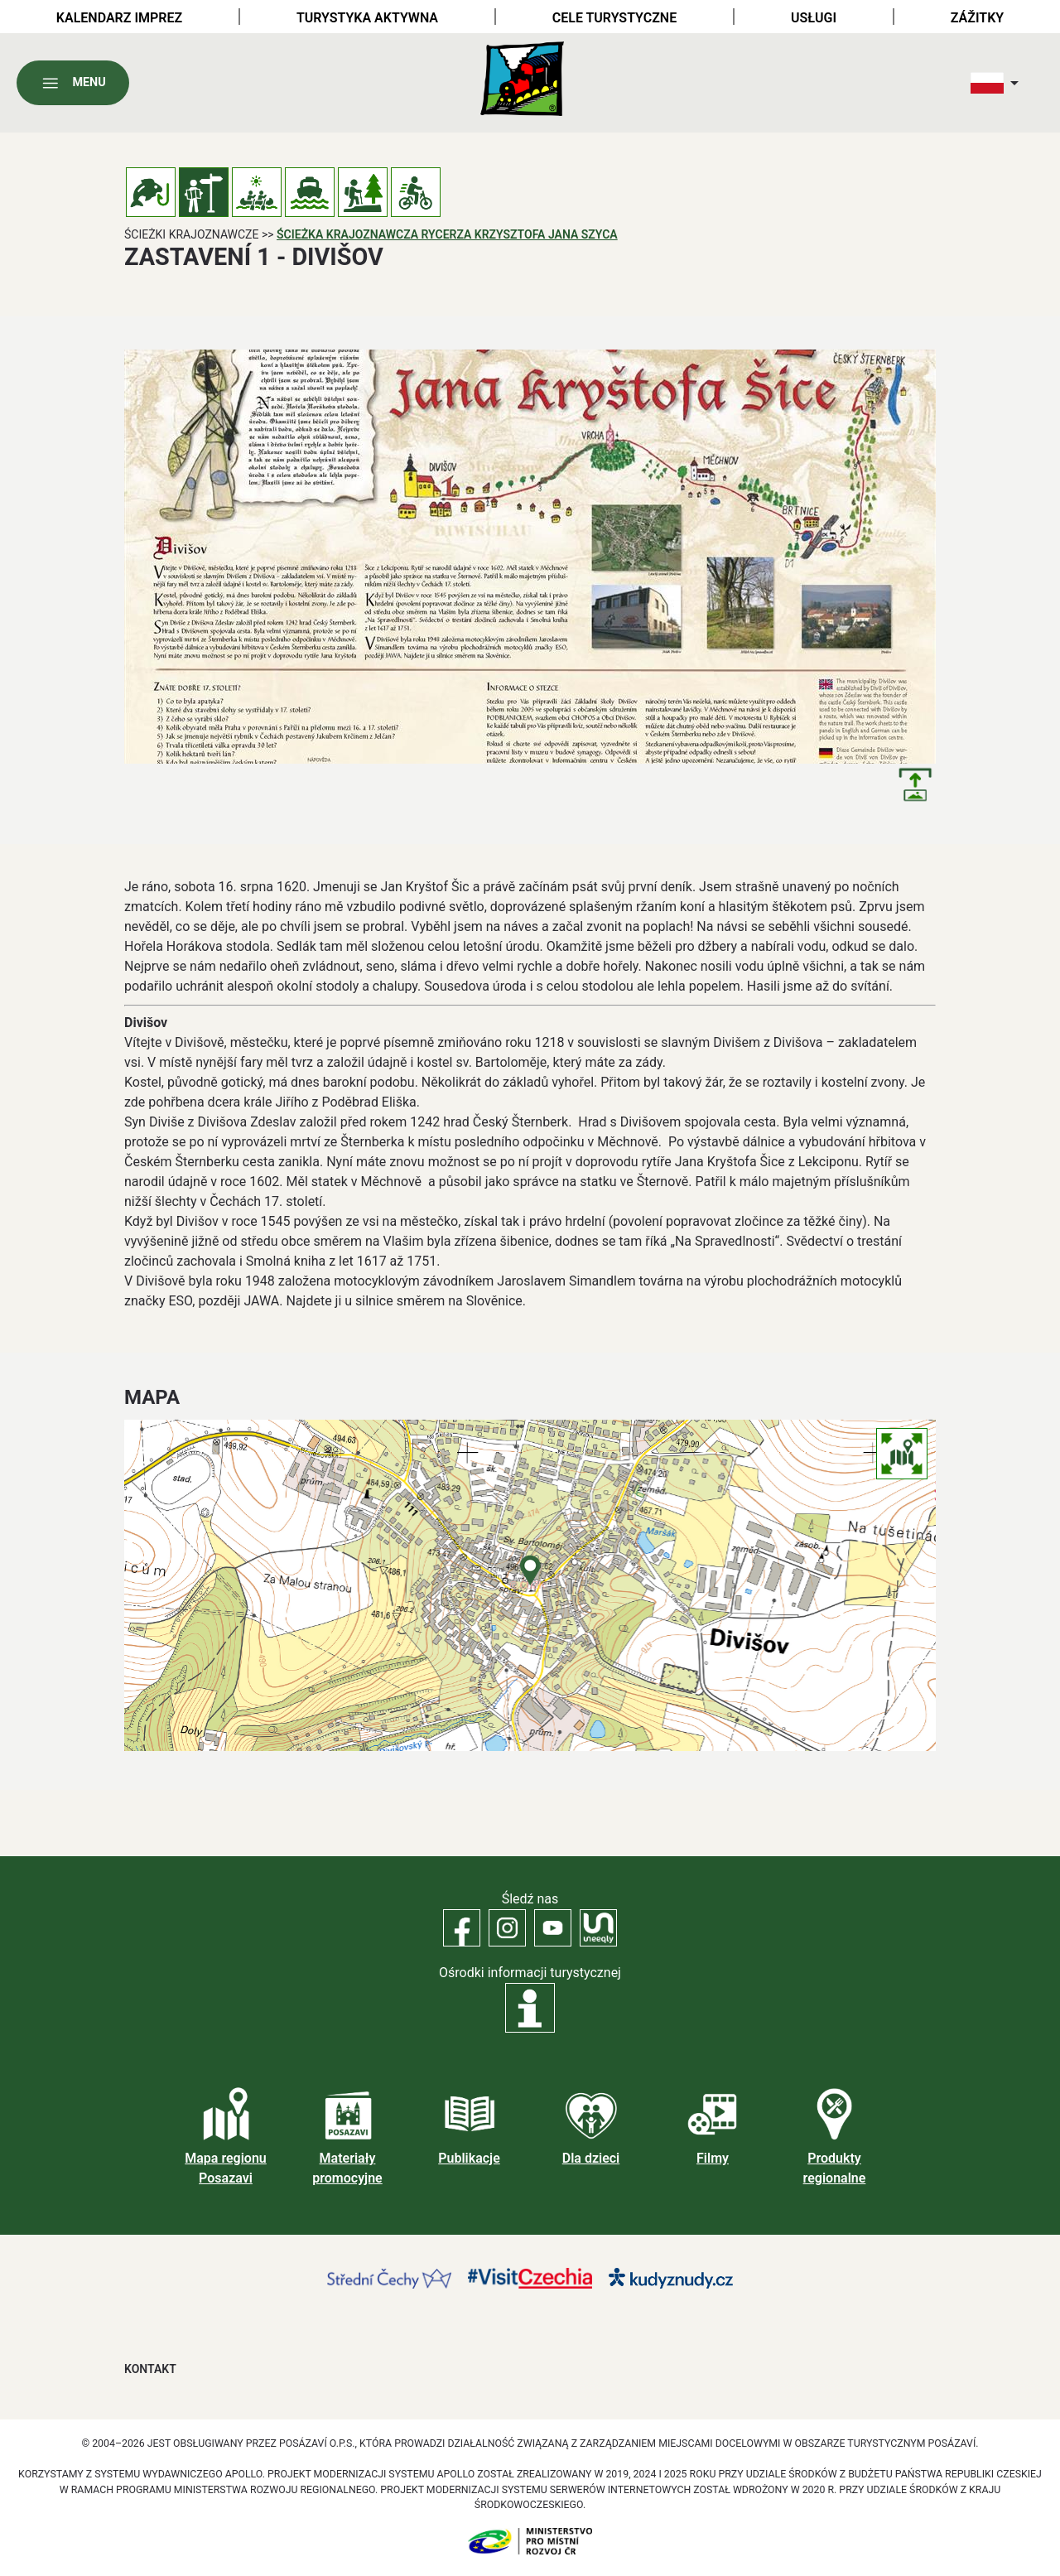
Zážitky (977, 18)
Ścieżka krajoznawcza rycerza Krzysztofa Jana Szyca (447, 234)
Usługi (813, 18)
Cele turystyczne (614, 18)
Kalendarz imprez (119, 18)
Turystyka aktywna (367, 18)
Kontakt (150, 2369)
